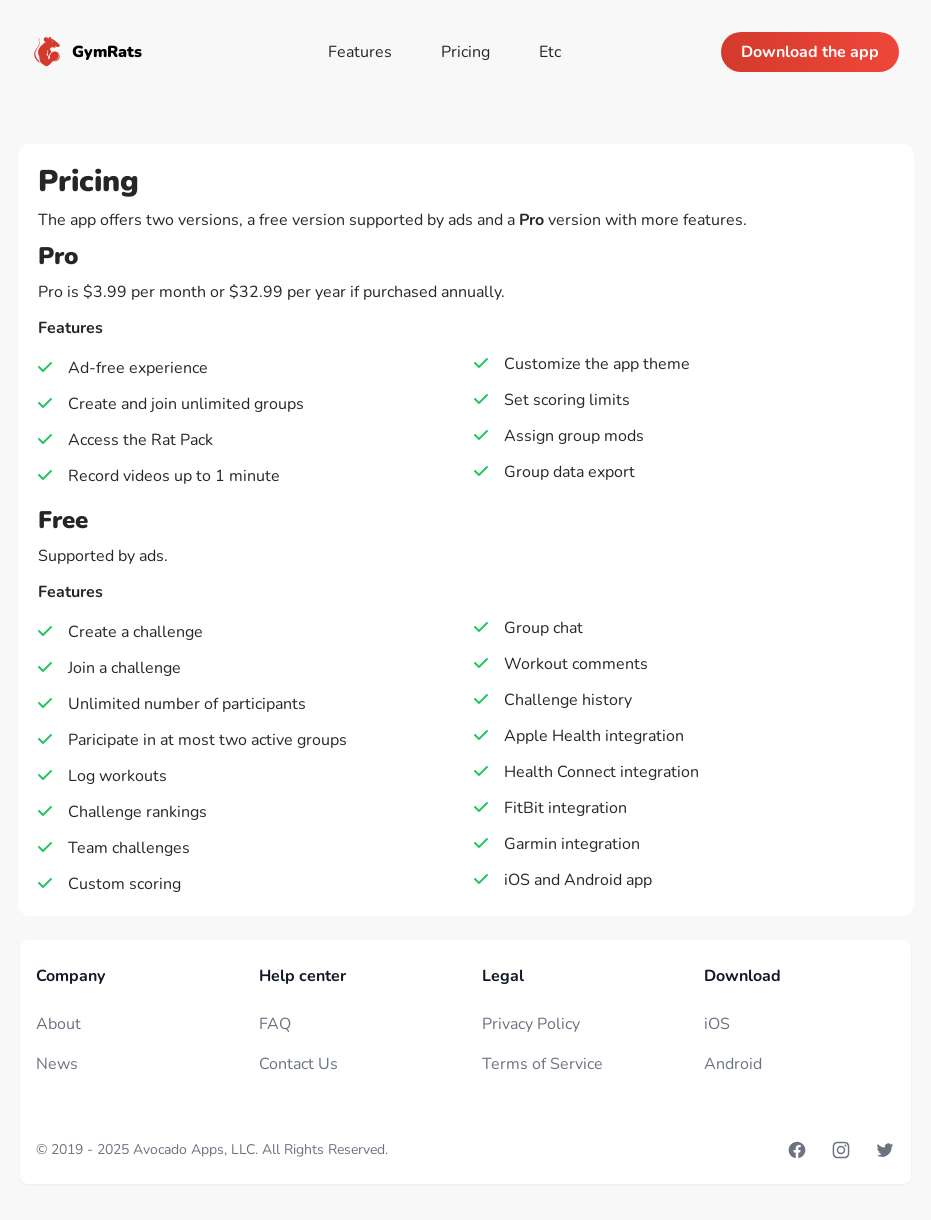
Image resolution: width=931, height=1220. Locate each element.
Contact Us (298, 1064)
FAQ (275, 1024)
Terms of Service (542, 1064)
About (58, 1024)
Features (360, 52)
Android (733, 1064)
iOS (717, 1024)
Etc (550, 52)
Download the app (810, 52)
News (57, 1064)
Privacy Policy (531, 1024)
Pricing (465, 52)
